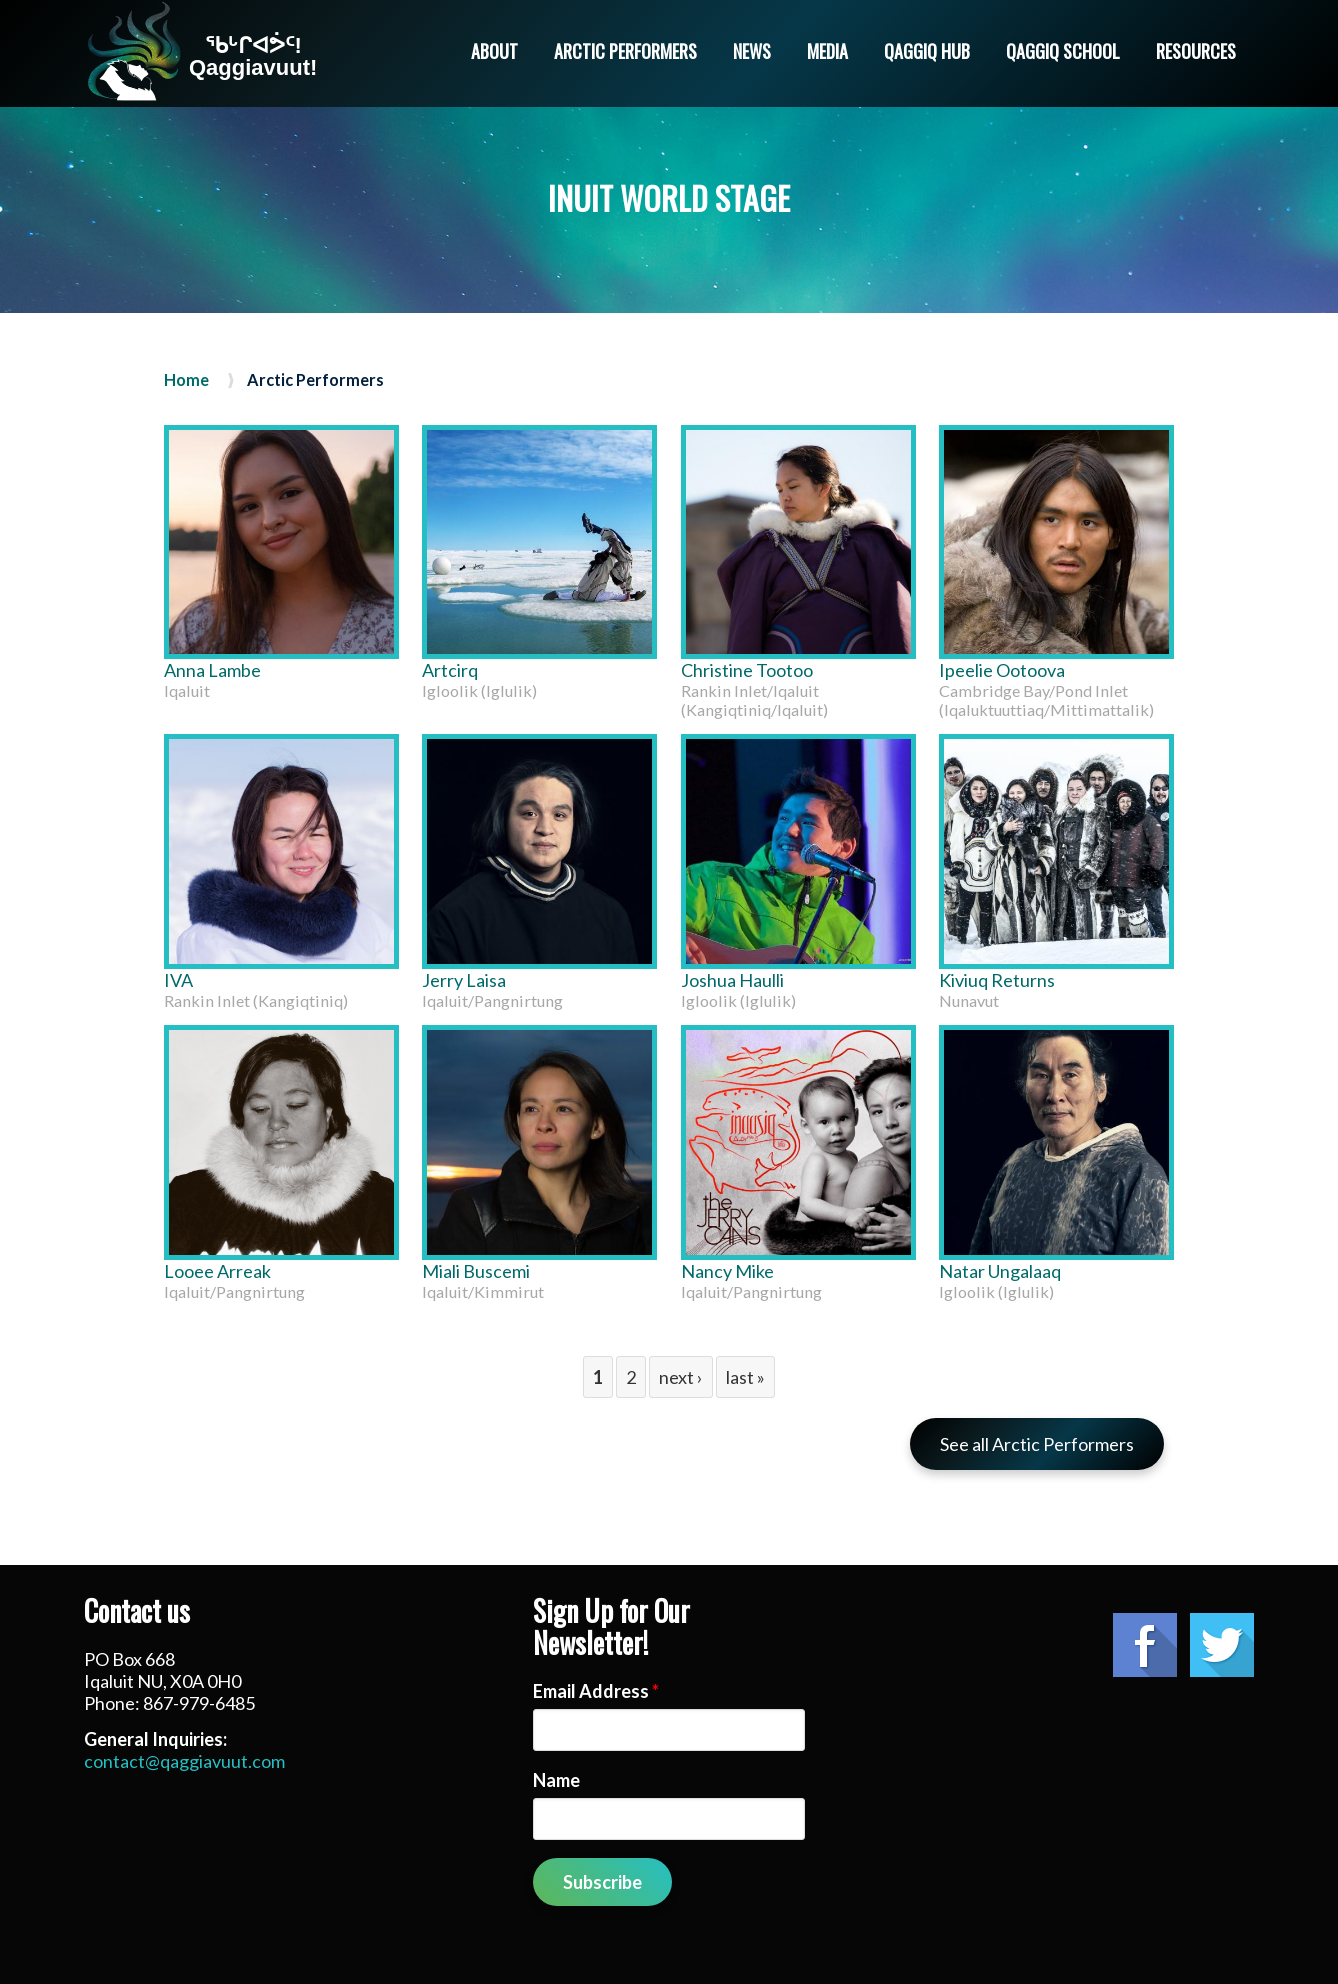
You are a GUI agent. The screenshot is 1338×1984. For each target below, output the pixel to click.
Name (556, 1780)
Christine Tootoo (747, 670)
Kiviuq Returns (997, 980)
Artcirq (450, 670)
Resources (1196, 51)
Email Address (596, 1691)
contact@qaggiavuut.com (184, 1761)
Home (186, 380)
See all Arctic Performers (1037, 1444)
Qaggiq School (1063, 51)
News (752, 51)
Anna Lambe (212, 670)
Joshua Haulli (732, 980)
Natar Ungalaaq (1000, 1271)
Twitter (1222, 1645)
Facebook (1145, 1645)
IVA (178, 980)
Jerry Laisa (464, 980)
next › (681, 1377)
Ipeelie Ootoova (1002, 670)
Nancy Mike (727, 1271)
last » (745, 1377)
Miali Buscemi (476, 1271)
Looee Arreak (217, 1271)
